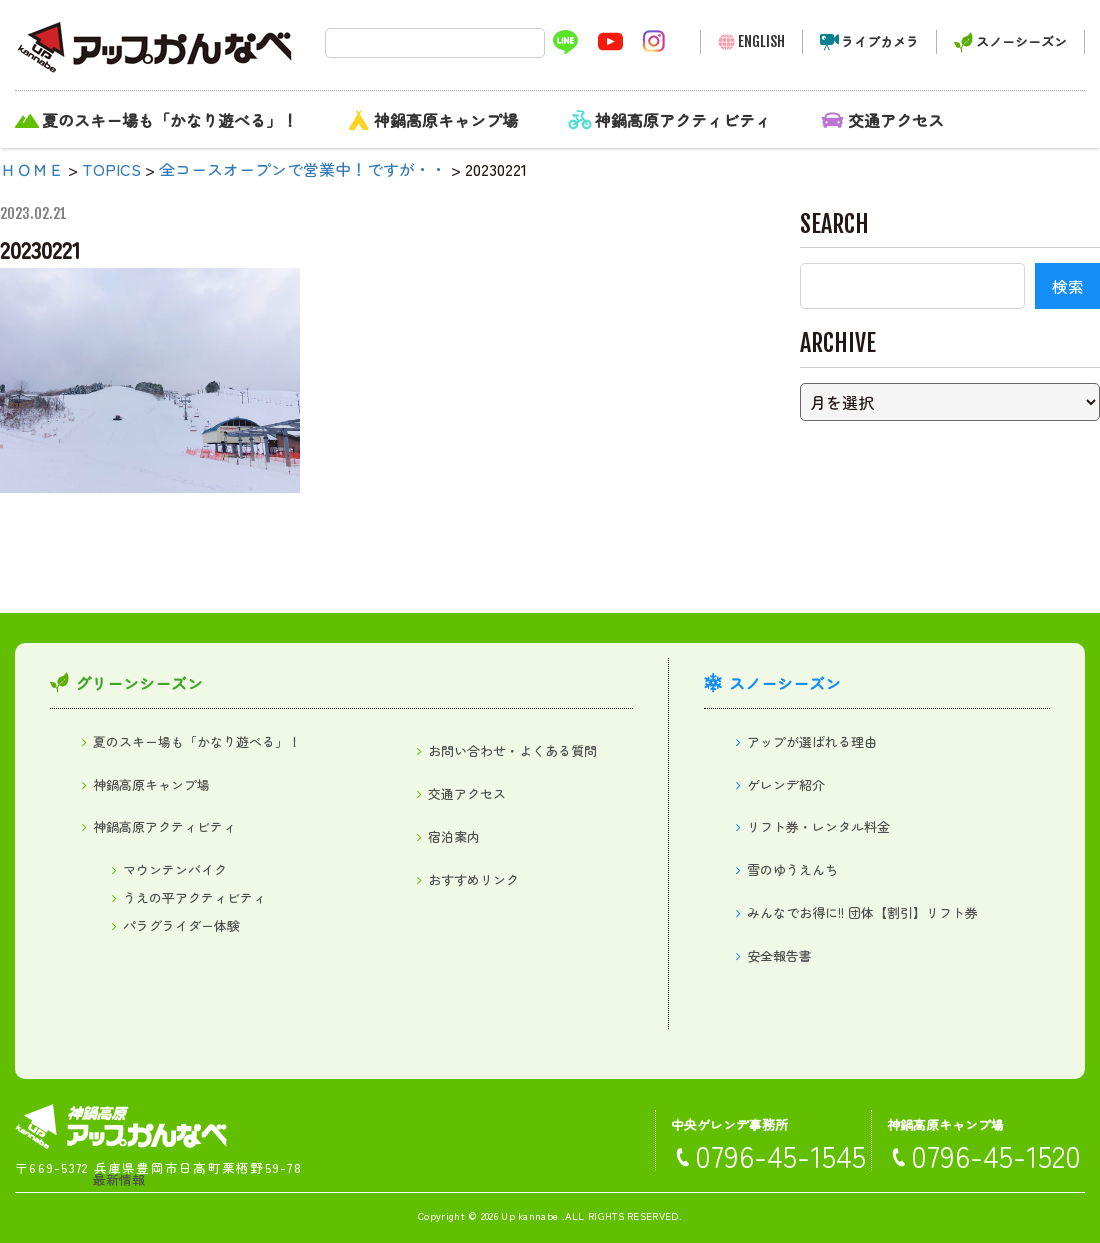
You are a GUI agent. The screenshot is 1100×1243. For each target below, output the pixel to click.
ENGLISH (761, 41)
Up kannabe (529, 1215)
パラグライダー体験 (181, 925)
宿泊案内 (454, 836)
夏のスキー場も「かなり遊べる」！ (170, 120)
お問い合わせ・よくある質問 (512, 750)
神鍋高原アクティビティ (683, 120)
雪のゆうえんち (792, 869)
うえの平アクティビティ (194, 897)
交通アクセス (896, 120)
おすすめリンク (473, 879)
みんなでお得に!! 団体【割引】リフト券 (862, 912)
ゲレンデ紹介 (786, 784)
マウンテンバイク (175, 869)
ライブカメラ (880, 41)
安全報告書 (779, 955)
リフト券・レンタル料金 (818, 826)
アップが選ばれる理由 (812, 741)
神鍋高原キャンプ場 (446, 120)
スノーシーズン (1021, 41)
